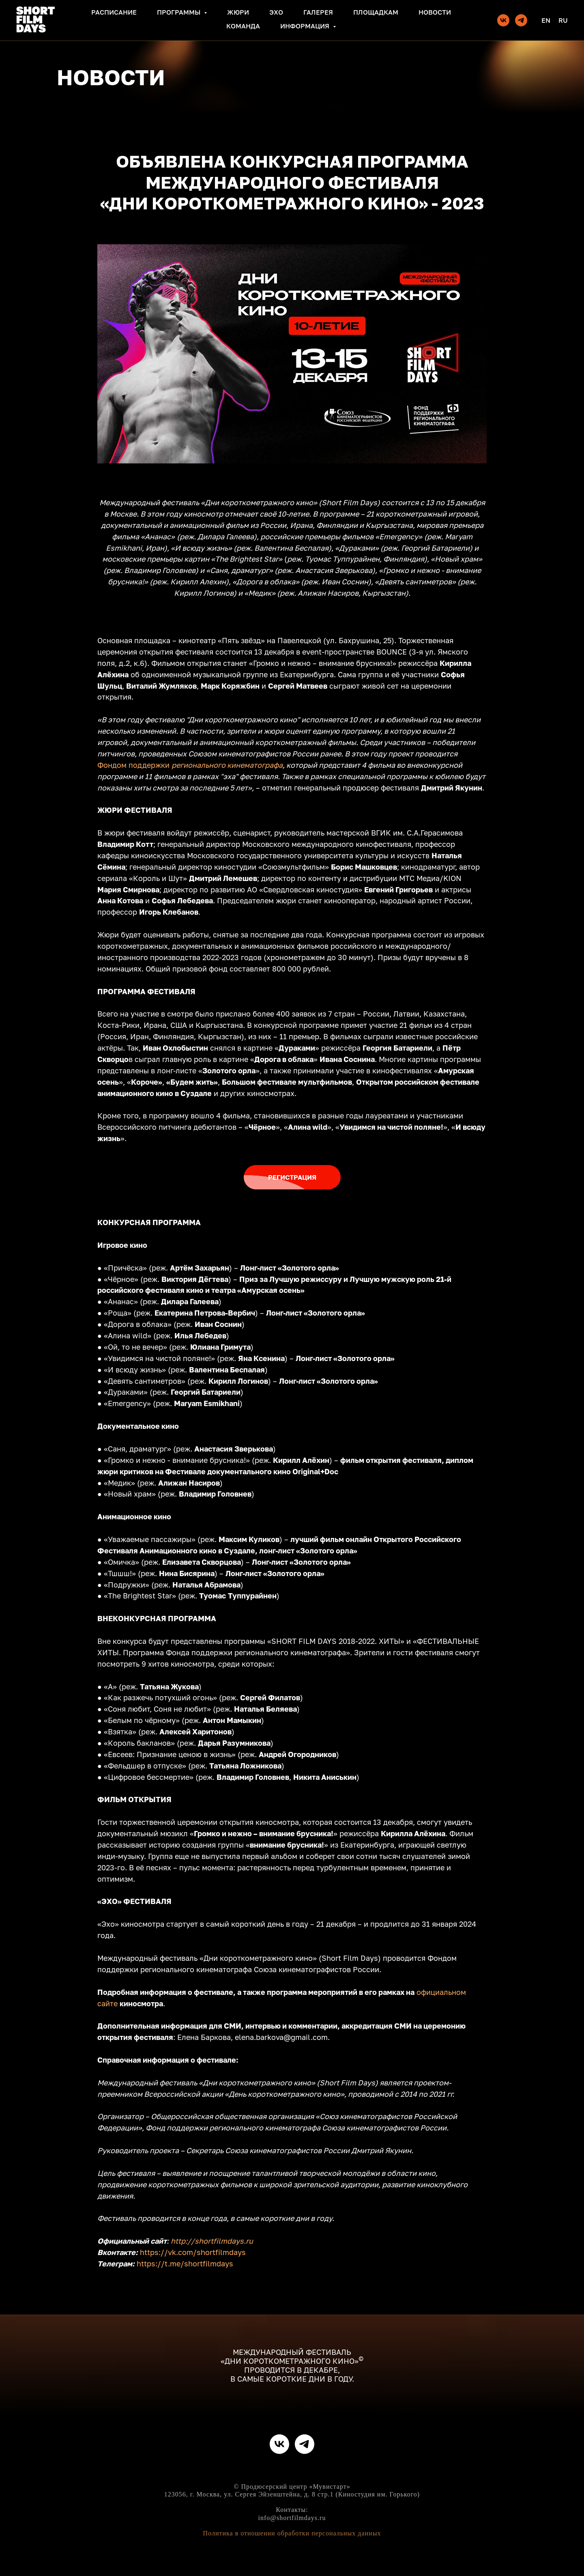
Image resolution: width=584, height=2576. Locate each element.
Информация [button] (305, 26)
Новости (435, 12)
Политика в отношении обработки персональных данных (292, 2533)
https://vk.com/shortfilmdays (193, 2252)
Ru (563, 20)
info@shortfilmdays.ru (292, 2517)
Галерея (318, 12)
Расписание (114, 12)
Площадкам (375, 12)
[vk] (503, 20)
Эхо (276, 12)
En (545, 20)
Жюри (238, 12)
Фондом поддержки (133, 764)
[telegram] (521, 20)
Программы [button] (179, 12)
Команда (243, 26)
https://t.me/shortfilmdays (185, 2263)
